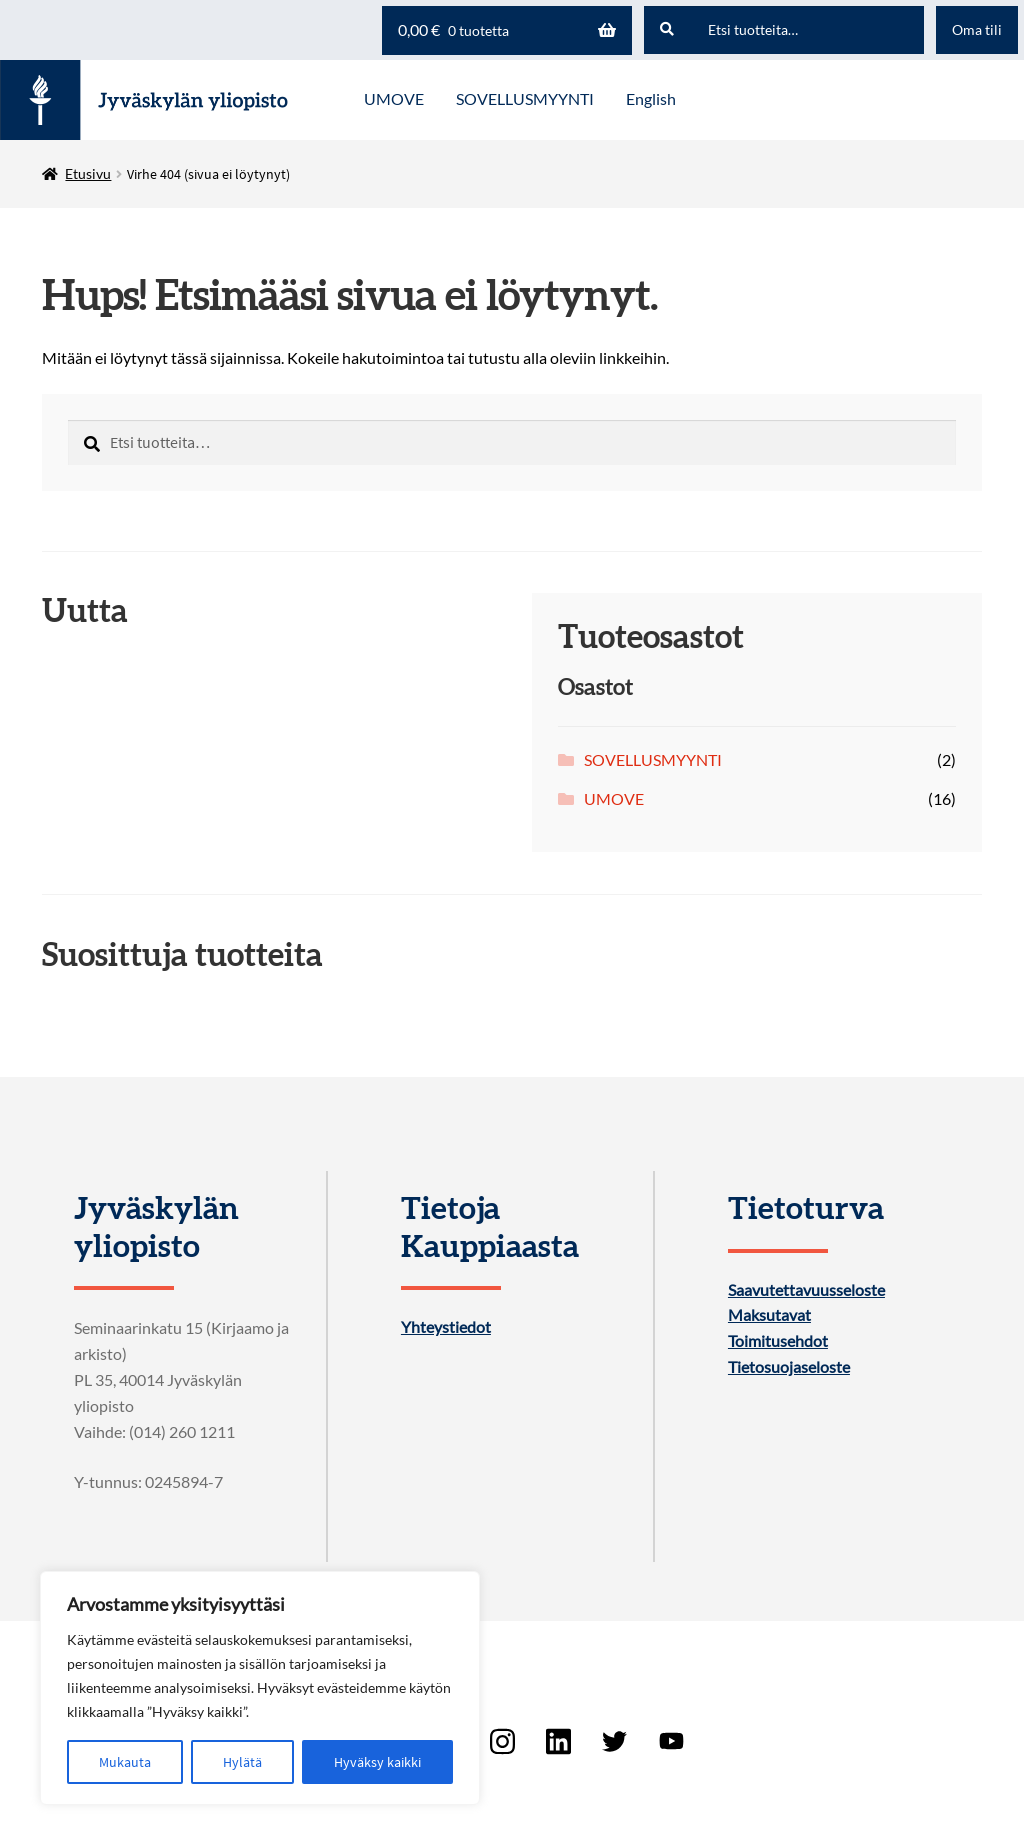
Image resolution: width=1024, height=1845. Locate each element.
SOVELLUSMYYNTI (653, 759)
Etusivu (88, 173)
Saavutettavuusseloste (806, 1290)
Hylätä (242, 1762)
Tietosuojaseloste (789, 1367)
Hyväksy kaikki (377, 1762)
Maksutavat (769, 1315)
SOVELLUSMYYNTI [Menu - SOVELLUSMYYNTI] (525, 98)
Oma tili (977, 29)
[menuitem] (651, 100)
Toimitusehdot (778, 1341)
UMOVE (614, 798)
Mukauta (125, 1762)
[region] (260, 1688)
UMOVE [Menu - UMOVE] (394, 98)
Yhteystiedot (446, 1327)
